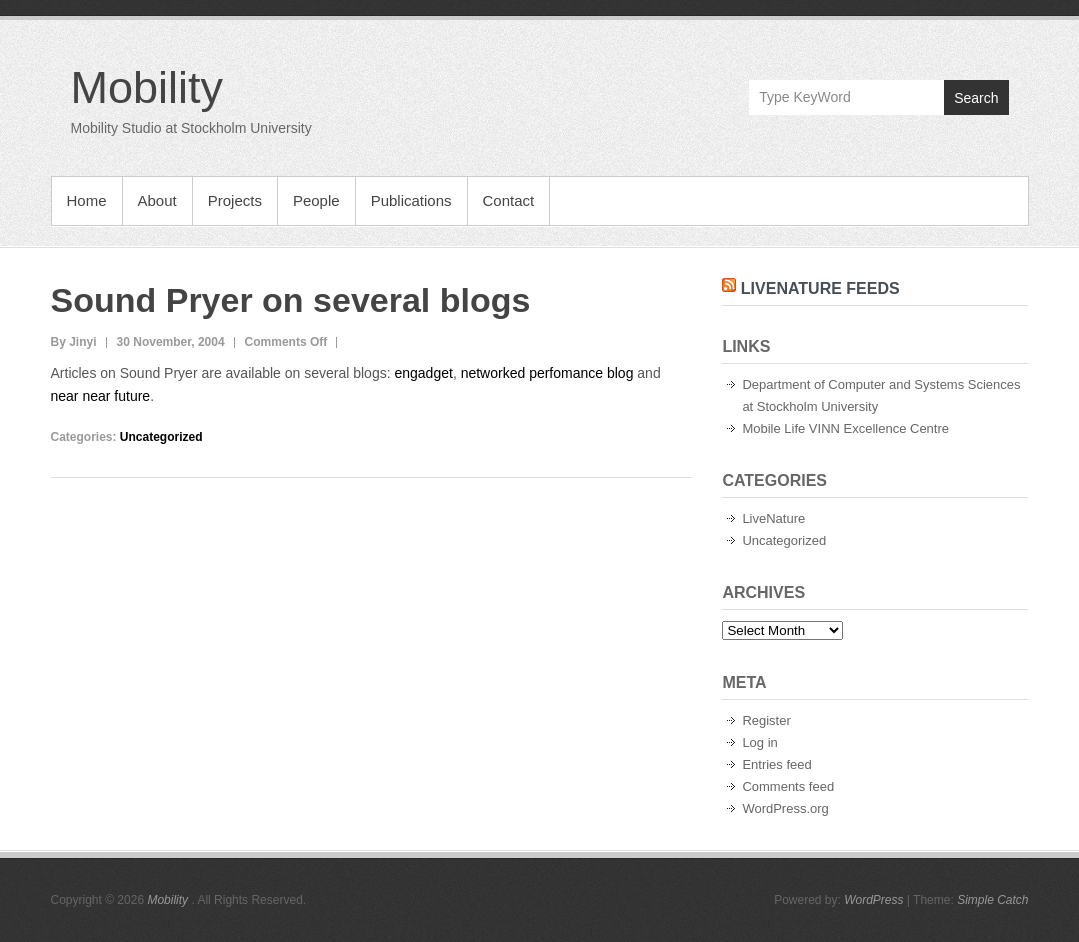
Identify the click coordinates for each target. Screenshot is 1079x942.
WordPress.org (785, 808)
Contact (509, 200)
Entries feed (776, 764)
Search (976, 98)
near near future (101, 396)
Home (87, 200)
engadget (423, 373)
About (157, 200)
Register (766, 720)
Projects (235, 200)
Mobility (147, 87)
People (316, 200)
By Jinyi (74, 342)
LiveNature (773, 518)
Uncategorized (161, 437)
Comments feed (788, 786)
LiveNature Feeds (820, 288)
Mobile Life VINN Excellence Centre (845, 428)
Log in (759, 742)
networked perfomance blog (549, 373)
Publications (411, 200)
